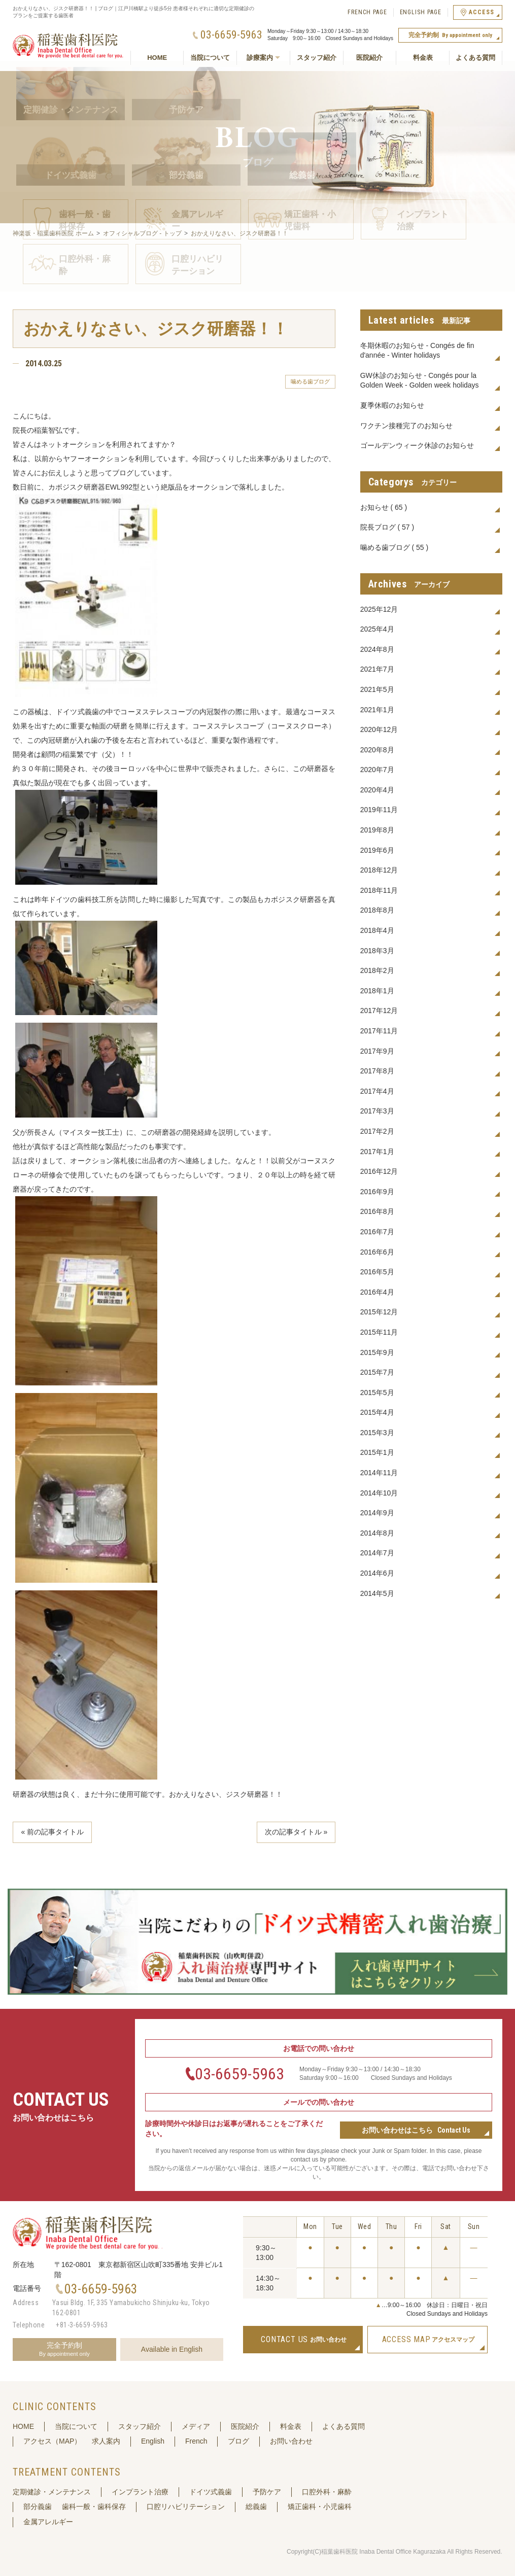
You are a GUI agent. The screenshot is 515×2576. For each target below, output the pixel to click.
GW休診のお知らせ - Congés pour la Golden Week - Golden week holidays (419, 380)
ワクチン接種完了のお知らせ (406, 426)
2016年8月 (377, 1211)
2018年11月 (379, 890)
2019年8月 (377, 830)
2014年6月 (377, 1573)
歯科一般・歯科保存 (94, 2506)
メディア (196, 2426)
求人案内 (106, 2441)
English (152, 2441)
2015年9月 (377, 1352)
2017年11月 (379, 1031)
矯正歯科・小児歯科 (320, 2506)
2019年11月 (379, 810)
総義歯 (256, 2506)
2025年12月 (379, 609)
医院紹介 (369, 57)
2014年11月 (379, 1473)
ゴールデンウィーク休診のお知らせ (417, 445)
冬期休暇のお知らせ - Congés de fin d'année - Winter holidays (417, 350)
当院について (210, 57)
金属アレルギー (48, 2522)
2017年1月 (377, 1151)
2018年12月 (379, 870)
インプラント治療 (140, 2492)
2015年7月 (377, 1372)
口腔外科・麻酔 (327, 2492)
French (196, 2441)
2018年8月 (377, 910)
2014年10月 (379, 1493)
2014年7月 (377, 1553)
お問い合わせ (291, 2441)
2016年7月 (377, 1232)
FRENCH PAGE (367, 12)
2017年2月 (377, 1131)
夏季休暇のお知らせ (392, 405)
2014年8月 (377, 1533)
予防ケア (267, 2492)
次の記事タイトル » (296, 1832)
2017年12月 (379, 1010)
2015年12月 (379, 1312)
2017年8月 (377, 1071)
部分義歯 (37, 2506)
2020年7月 (377, 769)
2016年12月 (379, 1171)
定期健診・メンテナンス (52, 2492)
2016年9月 (377, 1192)
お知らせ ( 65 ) (383, 507)
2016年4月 (377, 1292)
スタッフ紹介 (316, 57)
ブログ (238, 2441)
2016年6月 (377, 1252)
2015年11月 (379, 1332)
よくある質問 (475, 57)
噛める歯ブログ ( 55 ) (394, 547)
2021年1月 (377, 710)
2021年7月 (377, 669)
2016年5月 (377, 1272)
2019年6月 (377, 850)
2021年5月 (377, 689)
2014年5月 (377, 1593)
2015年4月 (377, 1412)
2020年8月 (377, 750)
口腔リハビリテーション (186, 2506)
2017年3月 (377, 1111)
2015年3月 (377, 1433)
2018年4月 (377, 930)
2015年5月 (377, 1392)
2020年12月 (379, 729)
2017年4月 (377, 1091)
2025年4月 (377, 629)
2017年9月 (377, 1051)
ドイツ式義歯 (210, 2492)
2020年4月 (377, 790)
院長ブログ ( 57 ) (387, 527)
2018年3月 (377, 951)
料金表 (423, 57)
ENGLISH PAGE (421, 12)
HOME (157, 57)
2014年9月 (377, 1513)
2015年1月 (377, 1452)
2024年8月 (377, 649)
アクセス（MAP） (52, 2441)
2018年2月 (377, 970)
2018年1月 (377, 991)
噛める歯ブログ (310, 381)
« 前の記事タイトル (52, 1832)
